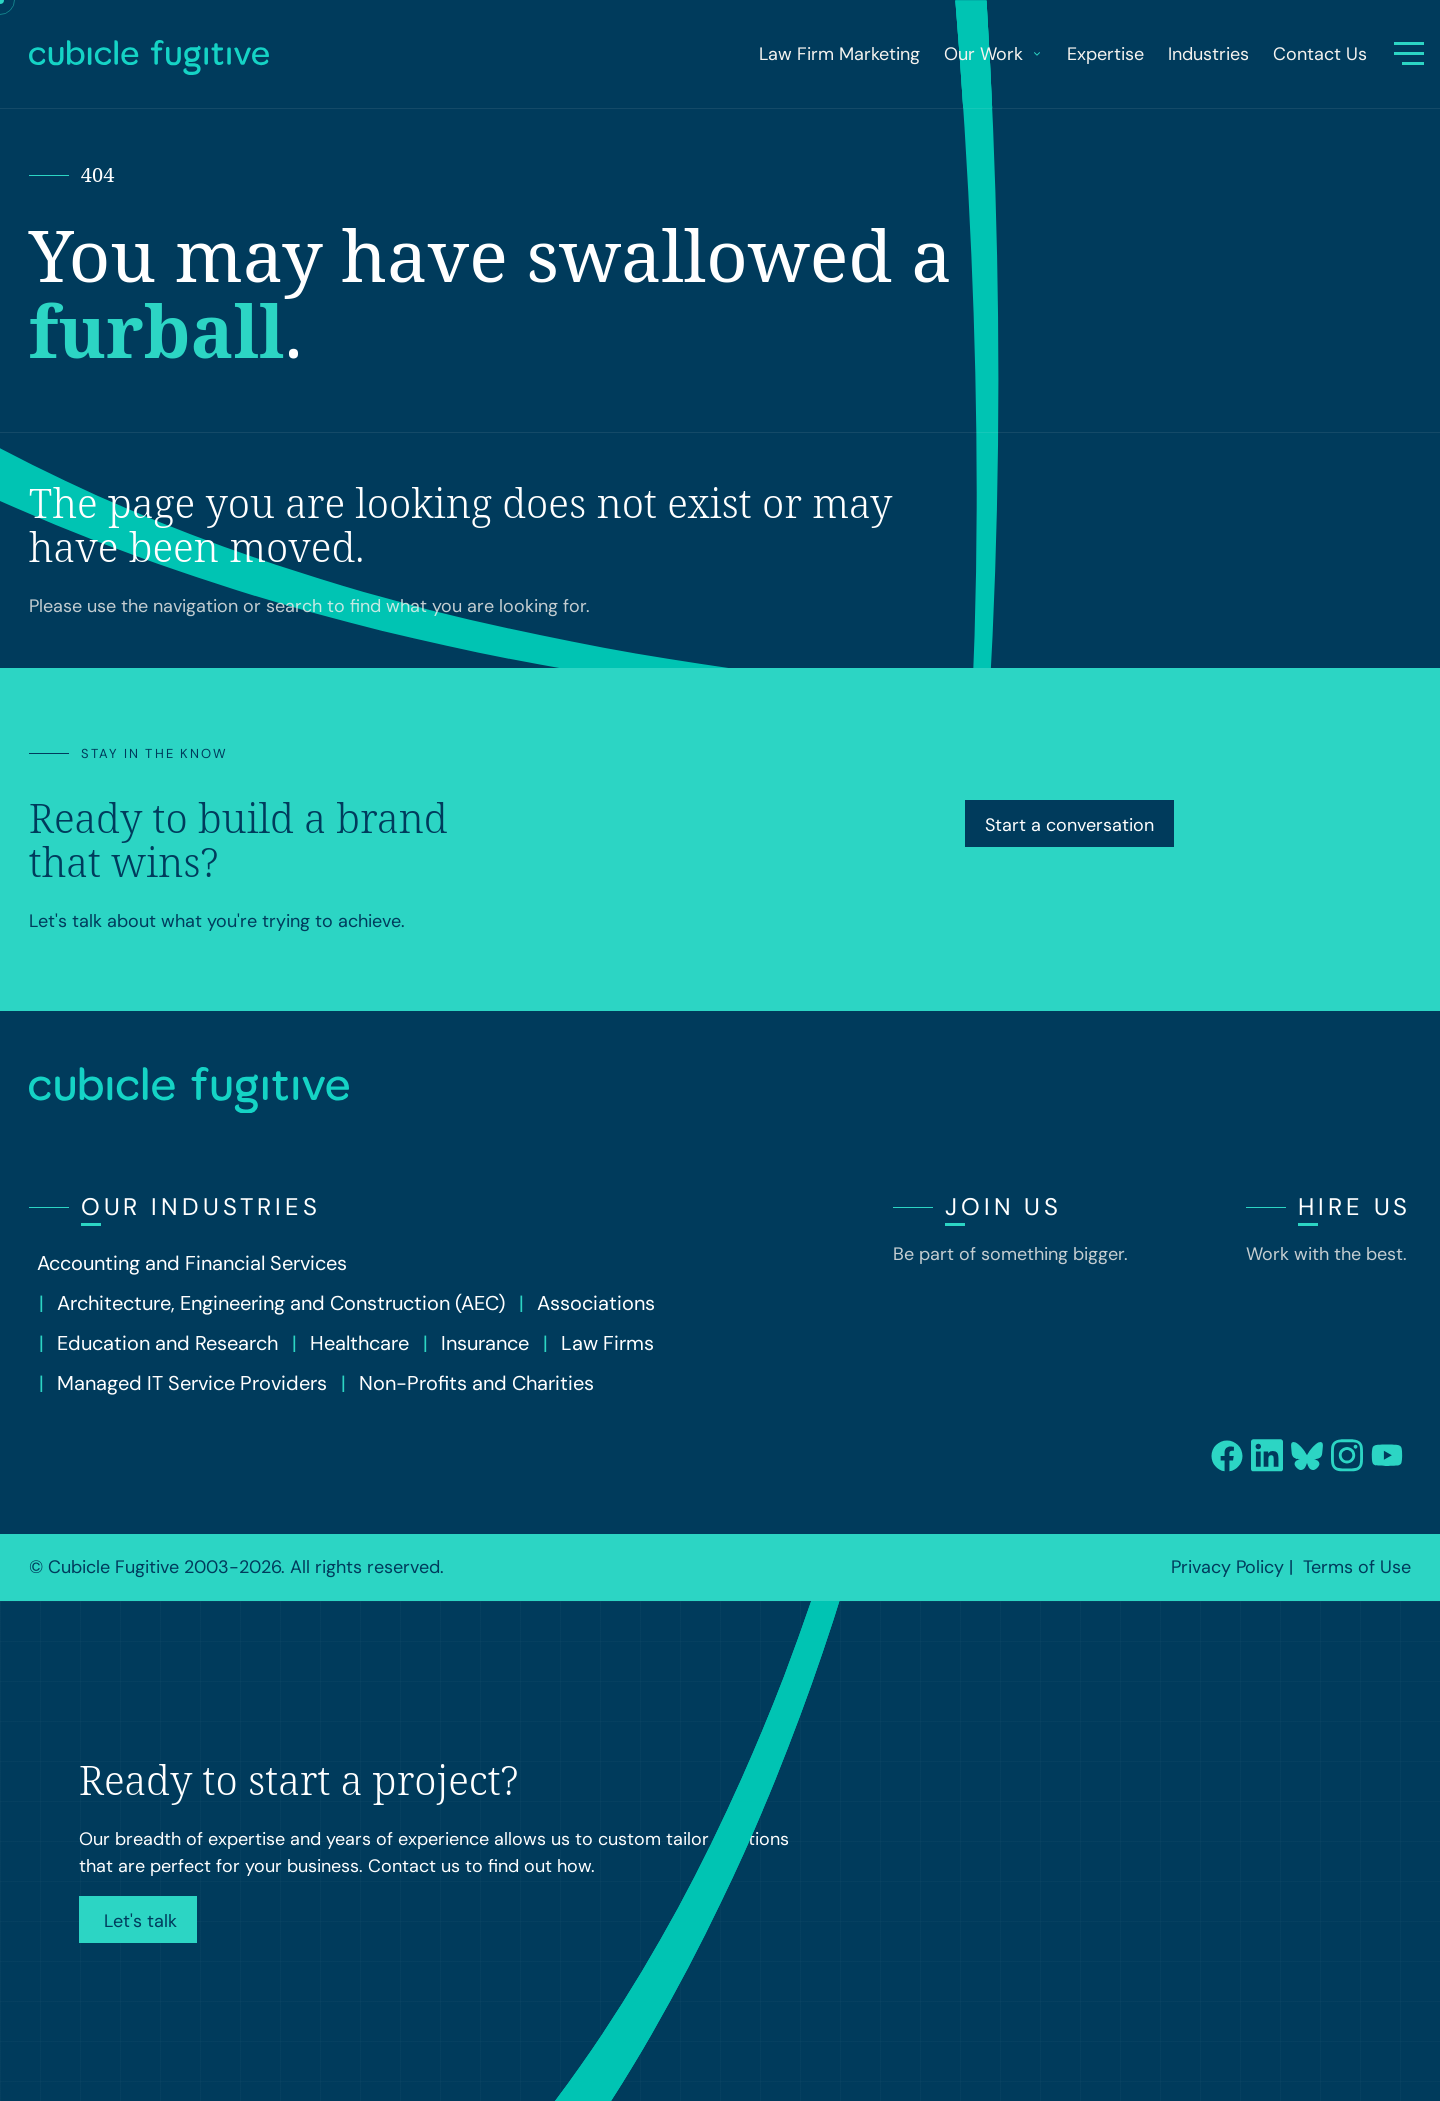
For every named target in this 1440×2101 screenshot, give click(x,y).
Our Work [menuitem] (993, 54)
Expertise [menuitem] (1105, 54)
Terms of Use (1357, 1567)
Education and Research (167, 1343)
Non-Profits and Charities (476, 1383)
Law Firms (607, 1343)
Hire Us (1354, 1206)
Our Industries (201, 1206)
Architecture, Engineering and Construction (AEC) (281, 1303)
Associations (596, 1303)
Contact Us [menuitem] (1320, 54)
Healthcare (359, 1343)
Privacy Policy (1227, 1567)
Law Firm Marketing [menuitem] (839, 54)
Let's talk (138, 1921)
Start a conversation (1069, 825)
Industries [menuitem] (1208, 54)
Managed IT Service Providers (192, 1383)
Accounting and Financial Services (192, 1263)
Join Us (1003, 1206)
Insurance (485, 1343)
